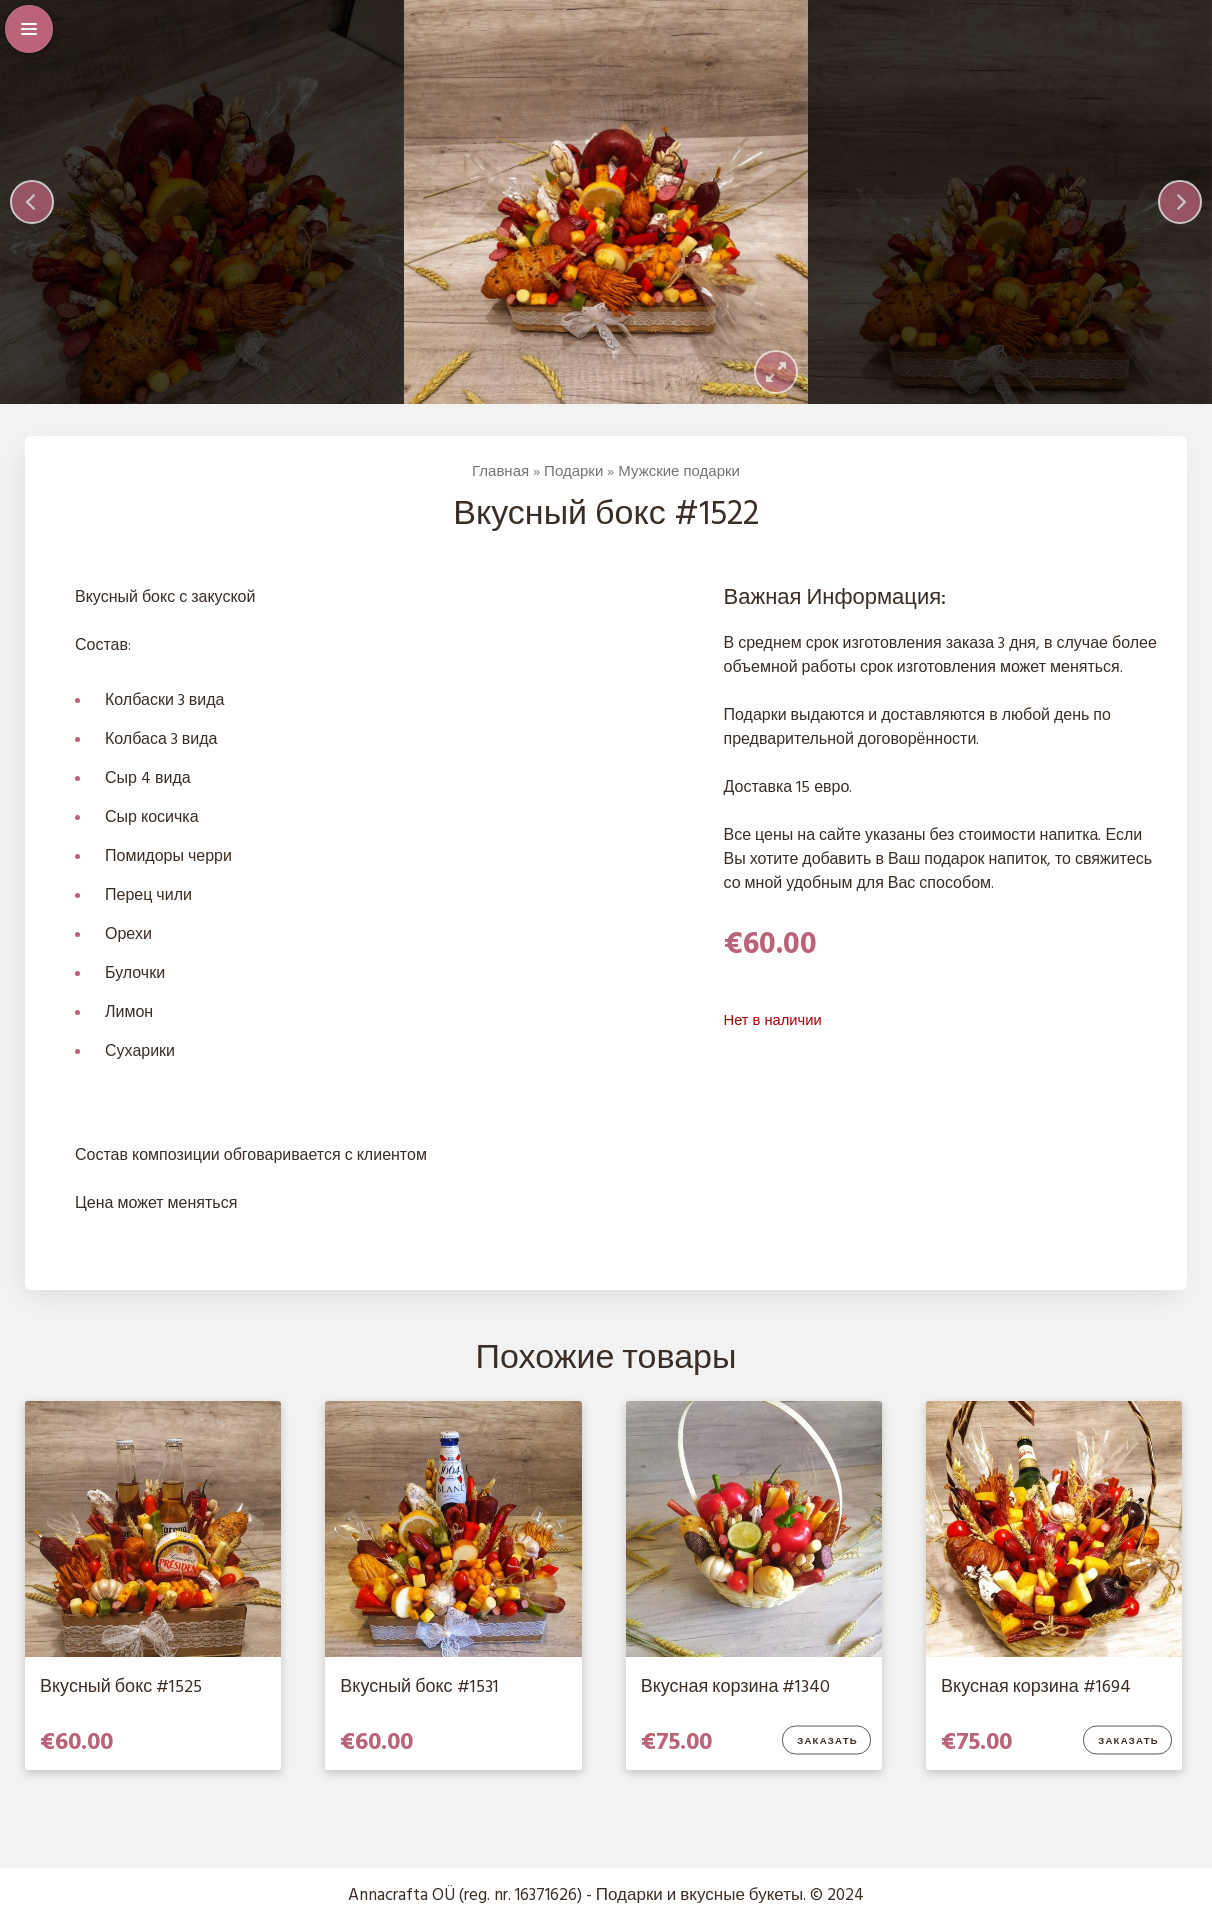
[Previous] (32, 202)
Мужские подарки (679, 472)
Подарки (573, 472)
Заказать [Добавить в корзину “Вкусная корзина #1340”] (827, 1742)
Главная (500, 472)
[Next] (1180, 202)
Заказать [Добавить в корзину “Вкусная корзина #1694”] (1128, 1742)
